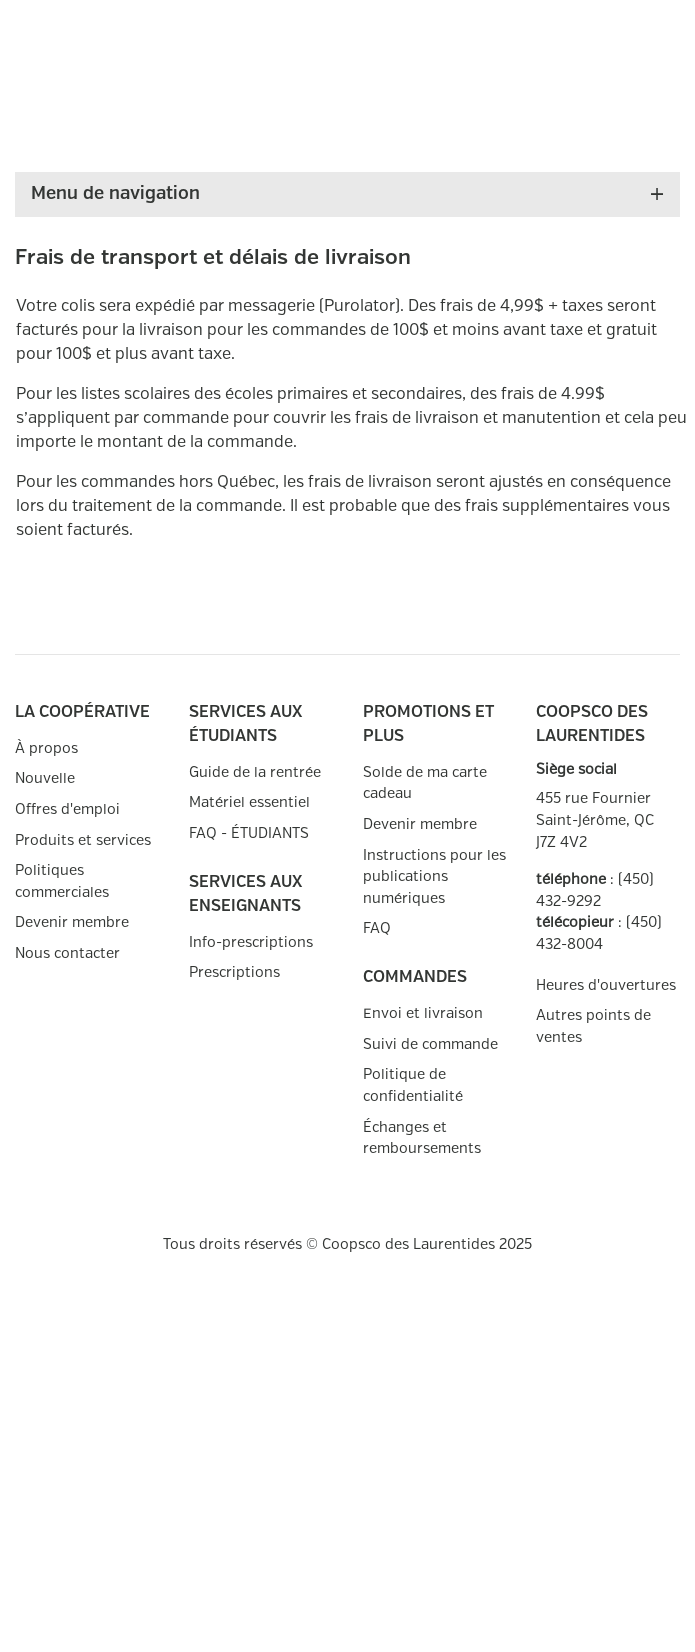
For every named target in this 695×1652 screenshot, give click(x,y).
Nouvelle (45, 778)
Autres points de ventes (593, 1026)
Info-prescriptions (251, 942)
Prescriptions (234, 972)
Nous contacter (67, 953)
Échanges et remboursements (422, 1138)
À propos (46, 748)
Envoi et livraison (423, 1013)
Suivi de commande (430, 1044)
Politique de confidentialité (413, 1085)
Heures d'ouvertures (606, 985)
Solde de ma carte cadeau (425, 783)
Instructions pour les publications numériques (434, 877)
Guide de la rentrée (255, 772)
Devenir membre (72, 922)
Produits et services (83, 840)
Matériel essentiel (249, 802)
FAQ (377, 928)
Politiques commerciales (62, 881)
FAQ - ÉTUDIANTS (249, 833)
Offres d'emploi (67, 809)
